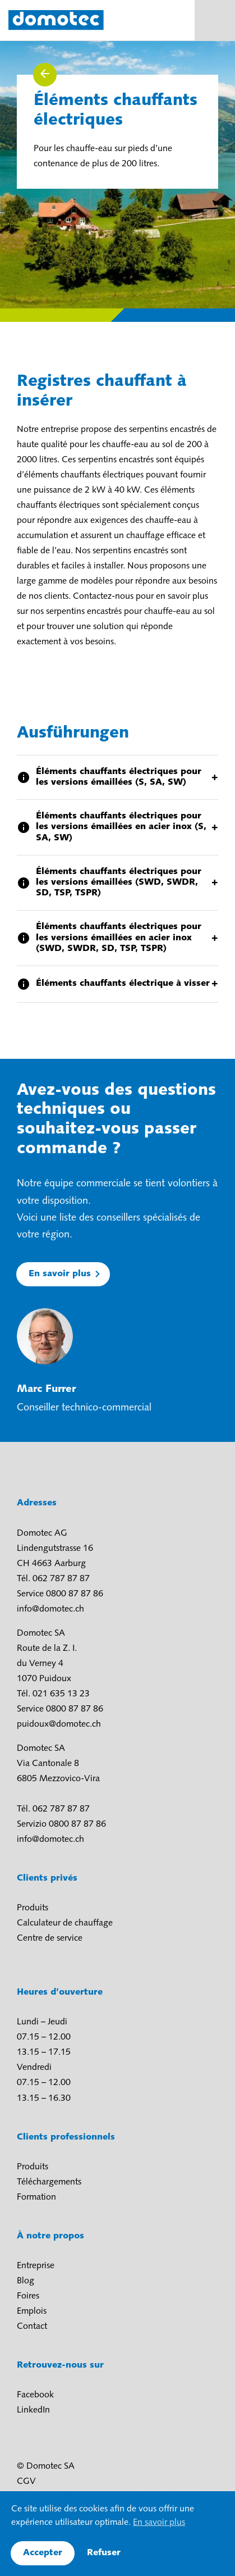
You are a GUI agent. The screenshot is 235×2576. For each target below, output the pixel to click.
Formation (36, 2197)
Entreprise (35, 2265)
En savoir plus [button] (159, 2522)
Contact (32, 2326)
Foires (28, 2296)
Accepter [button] (42, 2552)
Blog (25, 2281)
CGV (26, 2481)
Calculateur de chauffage (65, 1923)
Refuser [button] (104, 2552)
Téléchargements (49, 2182)
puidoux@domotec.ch (59, 1724)
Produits (32, 1908)
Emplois (32, 2311)
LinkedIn (33, 2410)
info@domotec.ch (50, 1609)
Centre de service (49, 1938)
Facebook (35, 2395)
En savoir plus (60, 1273)
